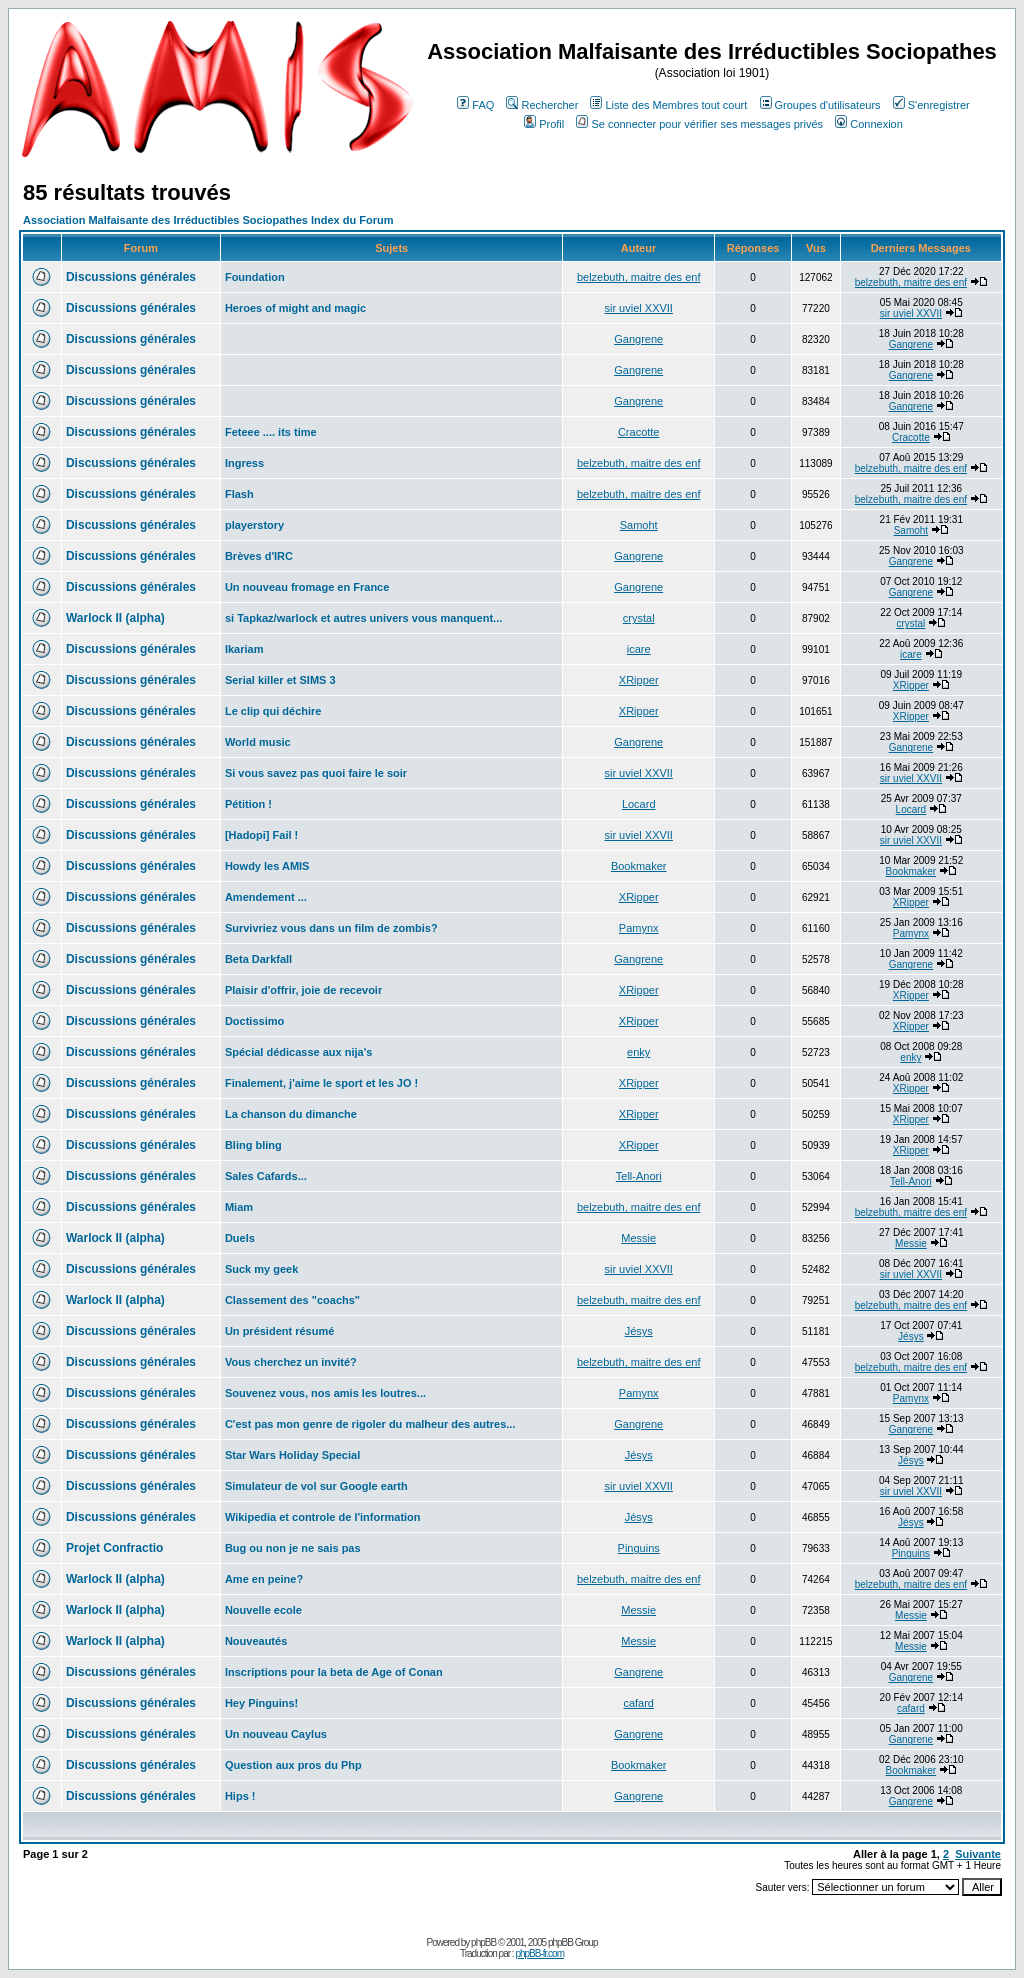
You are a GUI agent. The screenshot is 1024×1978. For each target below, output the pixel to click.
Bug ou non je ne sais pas (293, 1548)
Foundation (255, 277)
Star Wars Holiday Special (292, 1455)
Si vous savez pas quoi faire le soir (316, 773)
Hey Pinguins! (261, 1703)
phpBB (483, 1942)
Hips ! (240, 1796)
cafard (638, 1703)
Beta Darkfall (258, 959)
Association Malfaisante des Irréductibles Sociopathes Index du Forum (208, 220)
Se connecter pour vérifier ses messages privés (699, 124)
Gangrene (638, 339)
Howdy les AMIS (267, 866)
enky (638, 1052)
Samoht (639, 525)
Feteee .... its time (271, 432)
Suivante (978, 1854)
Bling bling (253, 1145)
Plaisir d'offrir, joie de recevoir (303, 990)
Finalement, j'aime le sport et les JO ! (321, 1083)
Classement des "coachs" (292, 1300)
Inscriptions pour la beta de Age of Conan (334, 1672)
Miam (239, 1207)
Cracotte (639, 432)
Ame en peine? (264, 1579)
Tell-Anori (639, 1176)
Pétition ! (248, 804)
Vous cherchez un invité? (291, 1362)
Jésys (639, 1331)
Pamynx (639, 928)
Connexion (869, 124)
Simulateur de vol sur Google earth (316, 1486)
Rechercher (542, 105)
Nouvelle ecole (263, 1610)
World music (258, 742)
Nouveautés (256, 1641)
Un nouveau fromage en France (307, 587)
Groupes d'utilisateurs (820, 105)
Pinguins (639, 1548)
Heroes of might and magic (295, 308)
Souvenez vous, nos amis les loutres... (325, 1393)
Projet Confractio (114, 1548)
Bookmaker (639, 866)
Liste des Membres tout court (668, 105)
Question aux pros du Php (293, 1765)
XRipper (639, 680)
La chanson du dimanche (291, 1114)
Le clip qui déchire (273, 711)
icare (639, 649)
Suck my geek (261, 1269)
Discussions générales (131, 277)
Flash (239, 494)
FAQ (475, 105)
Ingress (244, 463)
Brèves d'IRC (259, 556)
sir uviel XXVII (638, 308)
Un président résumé (279, 1331)
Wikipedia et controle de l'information (323, 1517)
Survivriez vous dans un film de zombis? (331, 928)
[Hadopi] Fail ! (261, 835)
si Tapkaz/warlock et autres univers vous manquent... (363, 618)
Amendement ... (266, 897)
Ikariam (244, 649)
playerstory (254, 525)
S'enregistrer (931, 105)
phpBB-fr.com (539, 1953)
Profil (544, 124)
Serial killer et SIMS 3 (280, 680)
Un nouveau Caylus (276, 1734)
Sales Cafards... (266, 1176)
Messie (638, 1238)
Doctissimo (254, 1021)
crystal (639, 618)
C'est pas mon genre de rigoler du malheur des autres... (370, 1424)
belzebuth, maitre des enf (639, 277)
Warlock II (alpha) (115, 618)
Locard (639, 804)
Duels (240, 1238)
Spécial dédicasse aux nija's (299, 1052)
